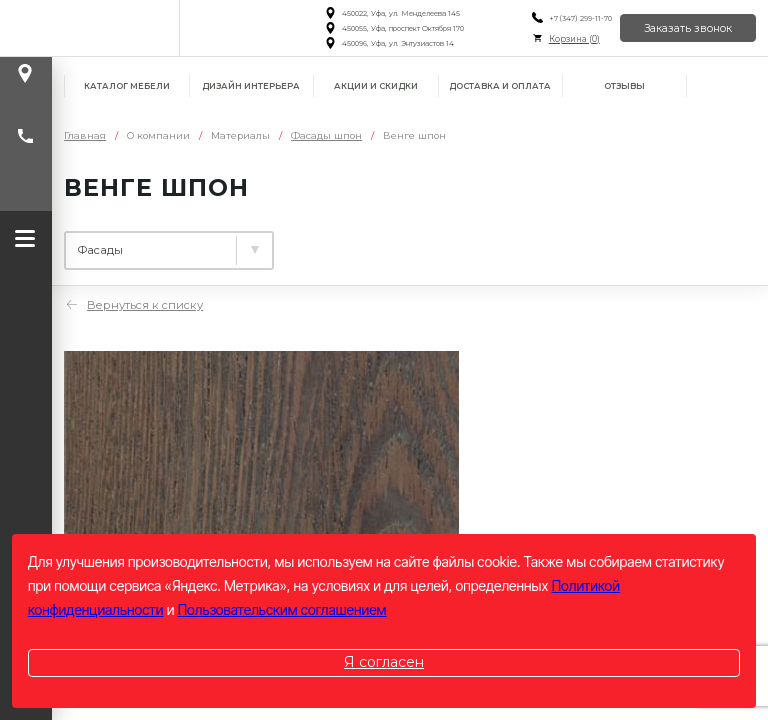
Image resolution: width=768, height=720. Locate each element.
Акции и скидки (376, 86)
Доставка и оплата (500, 86)
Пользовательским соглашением (282, 609)
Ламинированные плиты (158, 243)
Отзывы (624, 86)
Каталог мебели (127, 86)
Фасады (482, 243)
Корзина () (573, 39)
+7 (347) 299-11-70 (579, 18)
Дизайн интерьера (251, 86)
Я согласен (384, 662)
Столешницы (352, 243)
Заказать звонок (688, 28)
